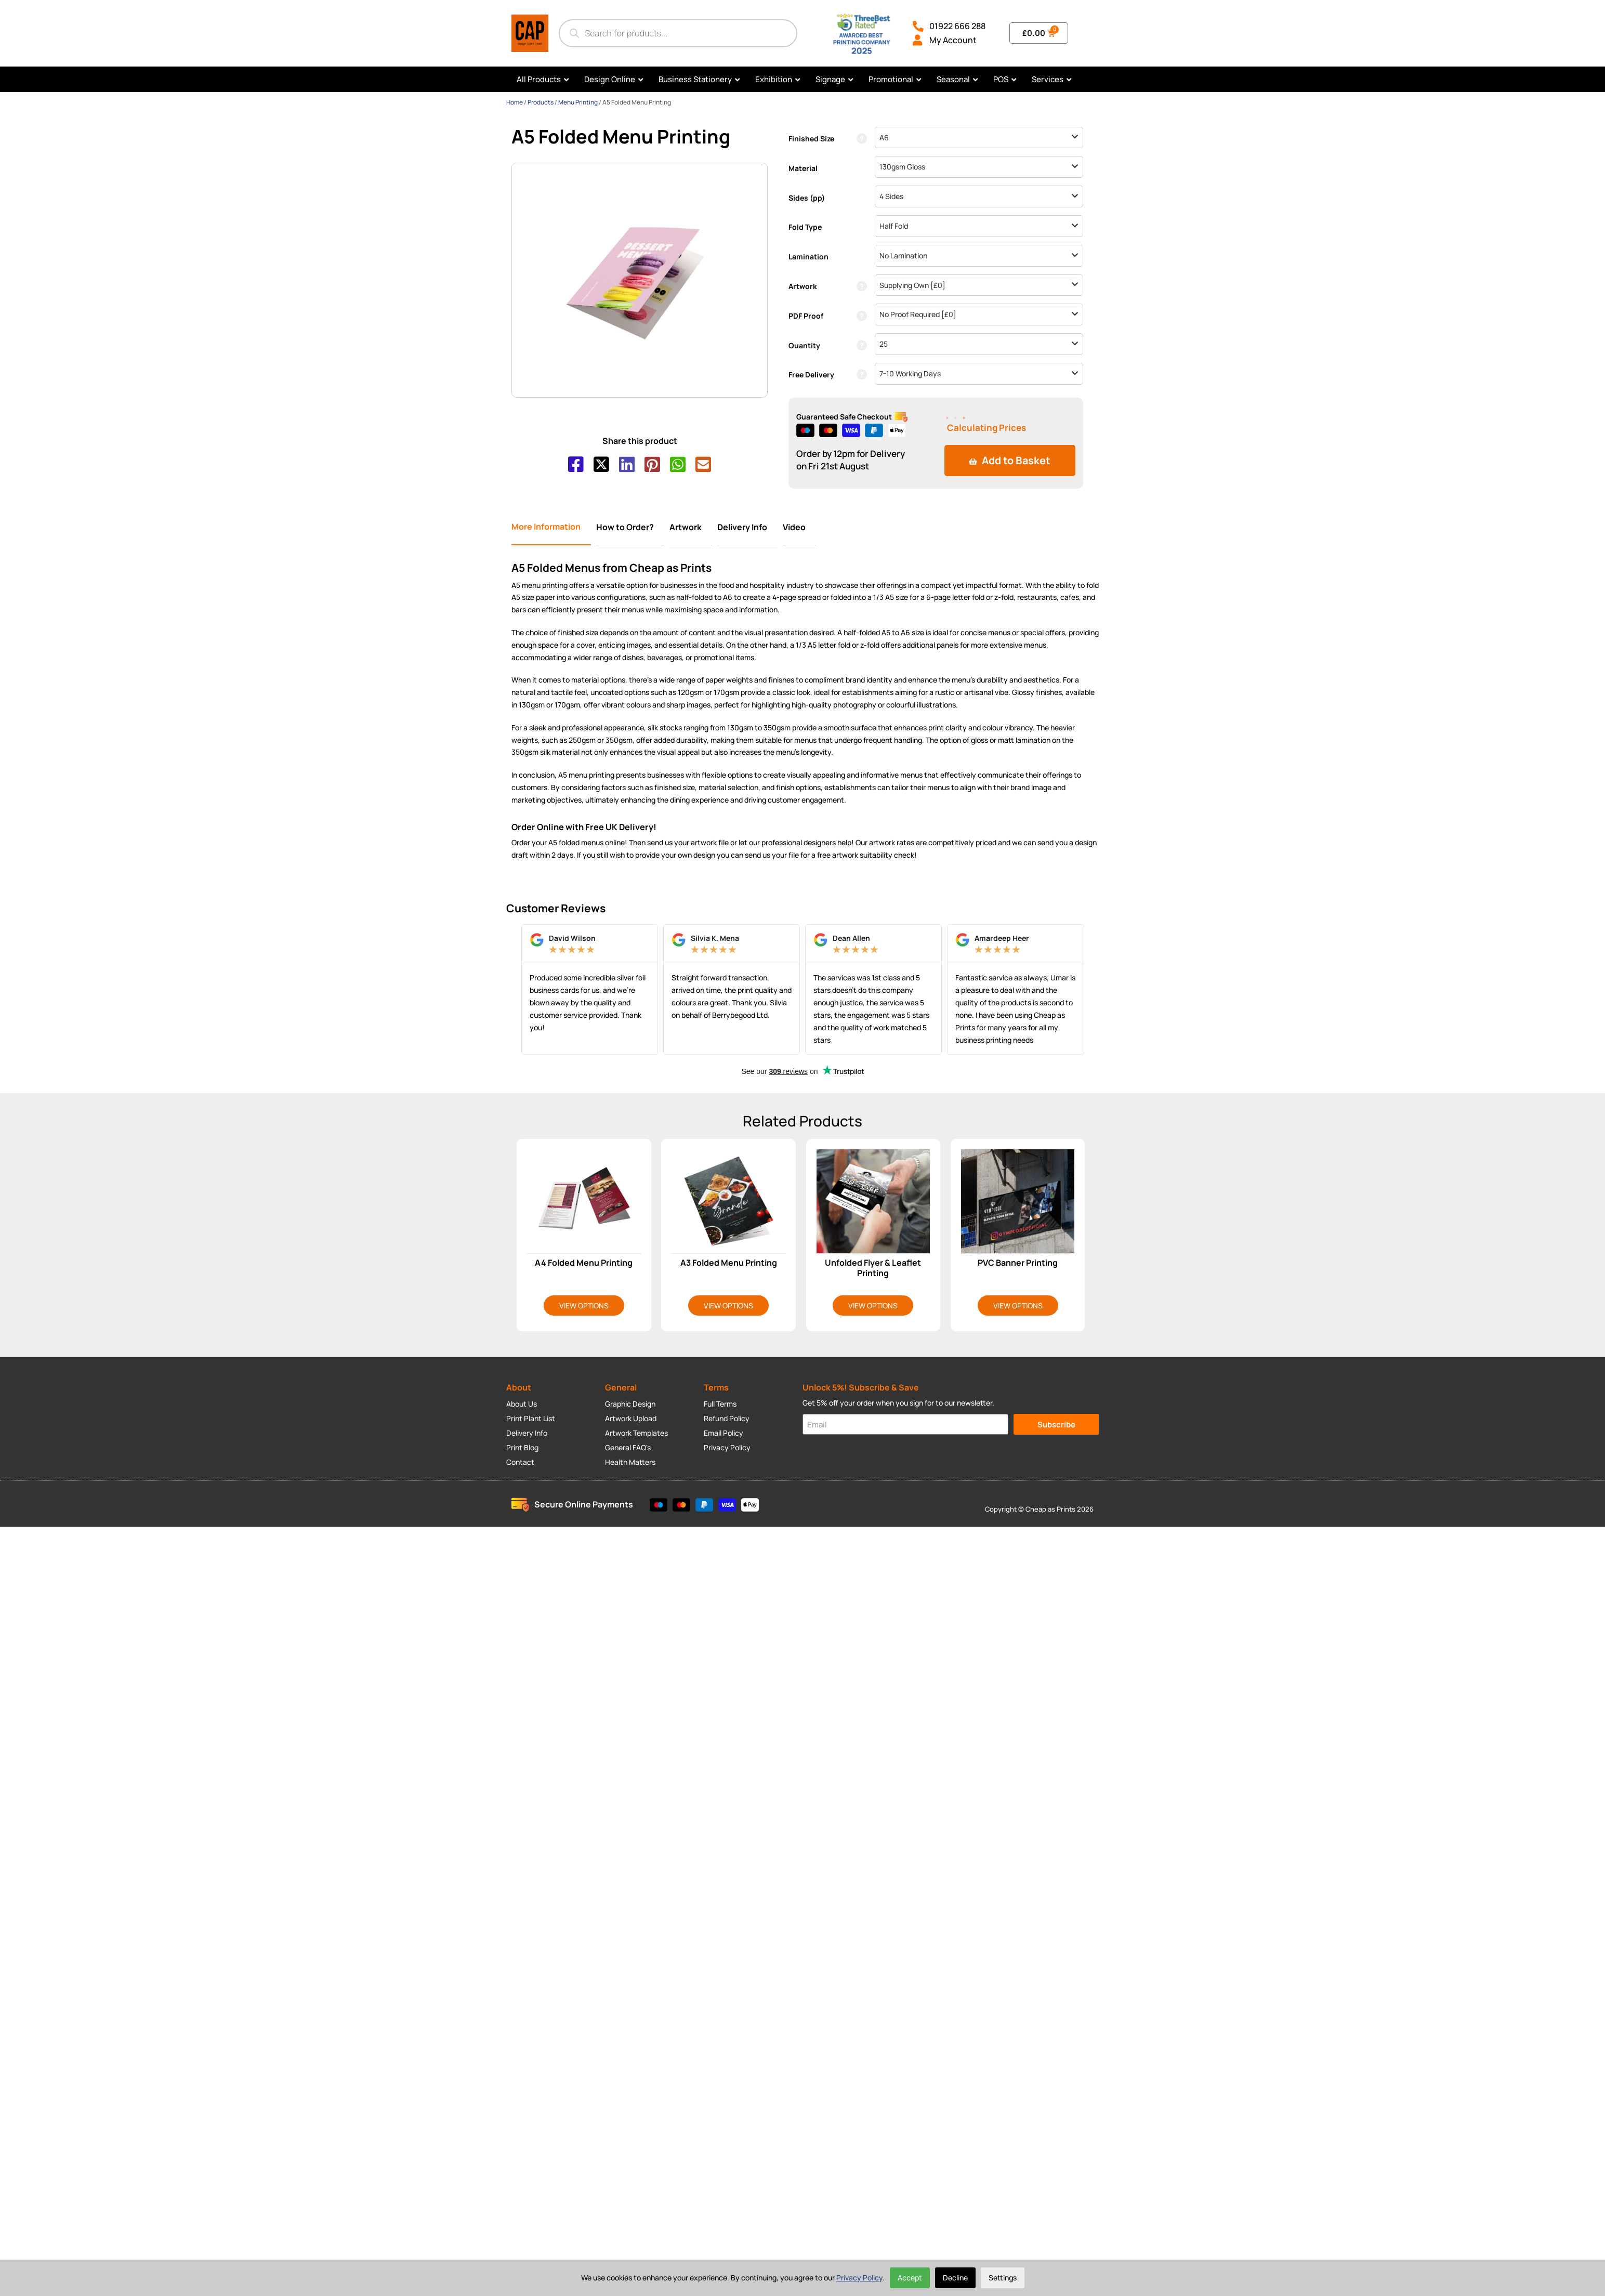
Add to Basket (1010, 460)
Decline (955, 2277)
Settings (1003, 2277)
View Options (584, 1304)
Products (541, 102)
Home (514, 102)
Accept (910, 2277)
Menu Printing (578, 102)
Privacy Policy (859, 2277)
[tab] (551, 526)
